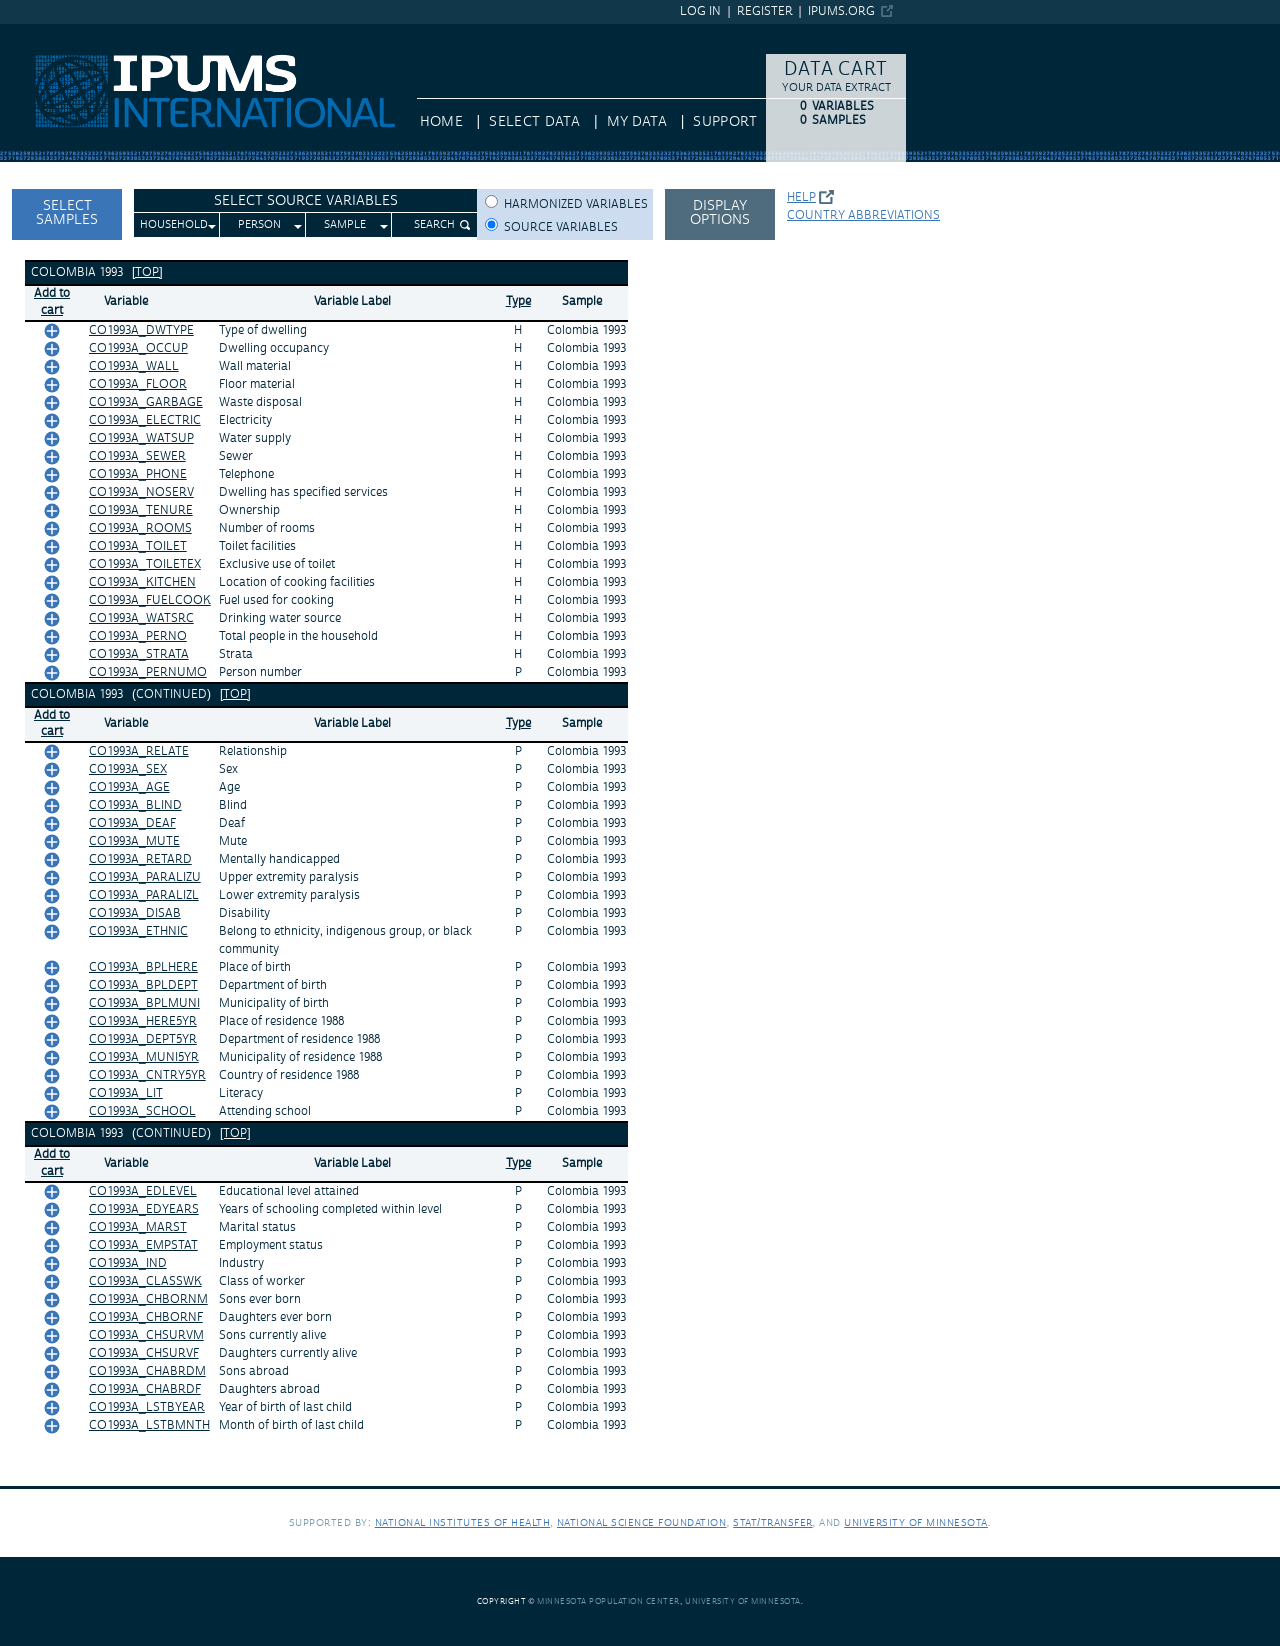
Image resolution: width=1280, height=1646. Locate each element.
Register (765, 11)
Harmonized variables (576, 204)
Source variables (561, 227)
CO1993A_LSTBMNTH (149, 1425)
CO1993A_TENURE (141, 510)
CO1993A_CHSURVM (146, 1335)
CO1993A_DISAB (135, 913)
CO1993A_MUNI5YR (144, 1057)
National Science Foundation (642, 1522)
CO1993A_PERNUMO (148, 672)
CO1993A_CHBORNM (148, 1299)
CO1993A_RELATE (139, 751)
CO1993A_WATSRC (141, 618)
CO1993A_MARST (138, 1227)
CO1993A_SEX (128, 769)
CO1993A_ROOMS (140, 528)
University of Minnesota (916, 1522)
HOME (441, 122)
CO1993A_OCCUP (138, 348)
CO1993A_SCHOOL (142, 1111)
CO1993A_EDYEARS (144, 1209)
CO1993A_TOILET (138, 546)
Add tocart (52, 302)
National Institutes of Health (463, 1522)
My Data (637, 122)
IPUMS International (64, 33)
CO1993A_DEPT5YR (143, 1039)
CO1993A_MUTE (134, 841)
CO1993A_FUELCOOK (150, 600)
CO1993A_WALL (134, 366)
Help (801, 197)
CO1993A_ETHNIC (138, 931)
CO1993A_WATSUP (141, 438)
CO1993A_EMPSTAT (143, 1245)
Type (518, 301)
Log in (700, 11)
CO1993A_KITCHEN (142, 582)
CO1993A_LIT (126, 1093)
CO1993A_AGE (129, 787)
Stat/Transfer (772, 1522)
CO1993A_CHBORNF (146, 1317)
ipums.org (841, 11)
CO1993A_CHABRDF (145, 1389)
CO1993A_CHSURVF (144, 1353)
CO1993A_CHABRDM (147, 1371)
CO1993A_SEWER (137, 456)
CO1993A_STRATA (139, 654)
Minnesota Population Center (608, 1601)
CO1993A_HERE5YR (143, 1021)
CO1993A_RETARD (140, 859)
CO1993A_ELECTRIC (145, 420)
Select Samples (67, 213)
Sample (345, 225)
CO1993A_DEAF (132, 823)
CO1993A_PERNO (138, 636)
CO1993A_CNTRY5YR (147, 1075)
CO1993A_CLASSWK (145, 1281)
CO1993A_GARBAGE (146, 402)
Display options (720, 213)
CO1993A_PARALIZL (144, 895)
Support (724, 122)
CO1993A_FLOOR (138, 384)
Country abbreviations (863, 215)
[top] (147, 272)
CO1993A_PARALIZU (145, 877)
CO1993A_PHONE (138, 474)
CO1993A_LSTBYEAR (147, 1407)
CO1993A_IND (128, 1263)
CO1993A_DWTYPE (141, 330)
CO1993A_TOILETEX (145, 564)
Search (434, 225)
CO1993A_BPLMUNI (144, 1003)
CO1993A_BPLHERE (143, 967)
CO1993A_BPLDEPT (143, 985)
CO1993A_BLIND (135, 805)
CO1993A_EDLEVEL (143, 1191)
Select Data (534, 122)
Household (174, 225)
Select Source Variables (306, 201)
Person (259, 225)
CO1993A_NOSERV (141, 492)
